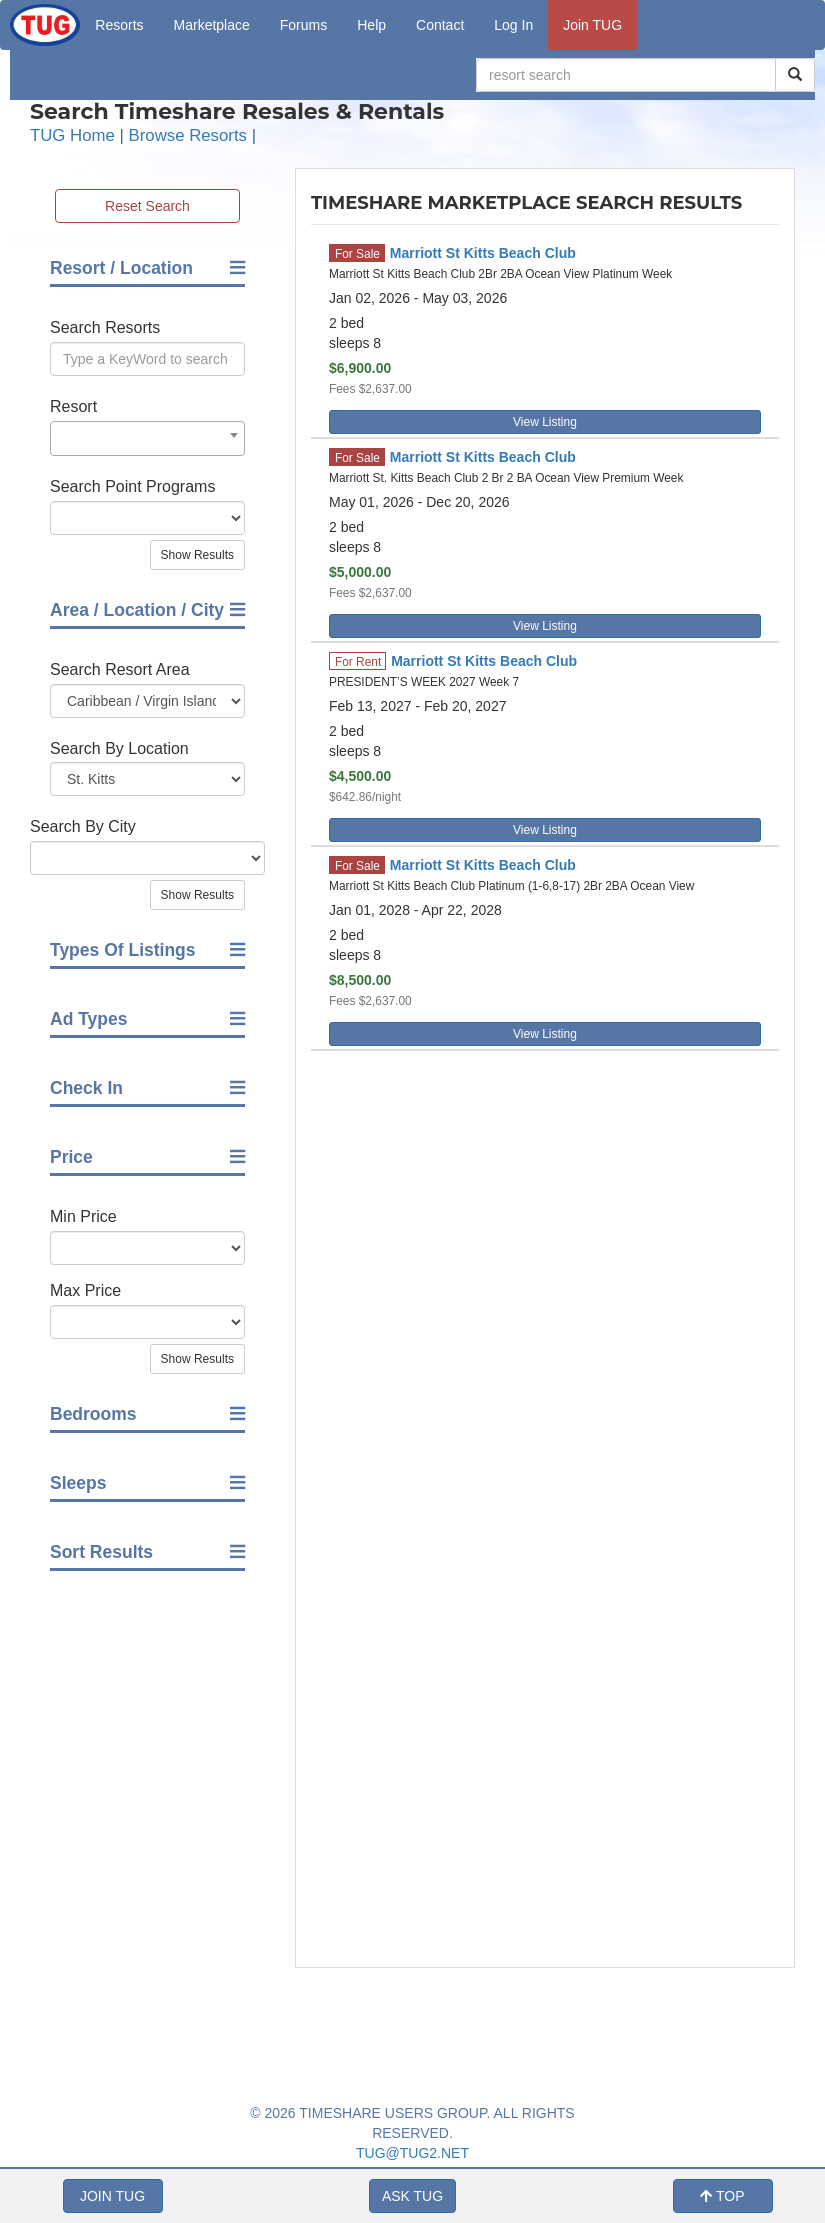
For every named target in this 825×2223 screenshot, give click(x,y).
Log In (513, 25)
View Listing (545, 422)
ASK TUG (412, 2196)
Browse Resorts (188, 135)
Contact (440, 25)
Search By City (83, 826)
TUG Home (72, 135)
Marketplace (212, 25)
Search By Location (119, 748)
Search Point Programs (132, 486)
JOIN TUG (112, 2196)
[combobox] (147, 438)
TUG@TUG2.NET (412, 2153)
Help (371, 25)
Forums (303, 25)
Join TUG (592, 25)
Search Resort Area (120, 669)
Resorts (119, 25)
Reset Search (147, 206)
